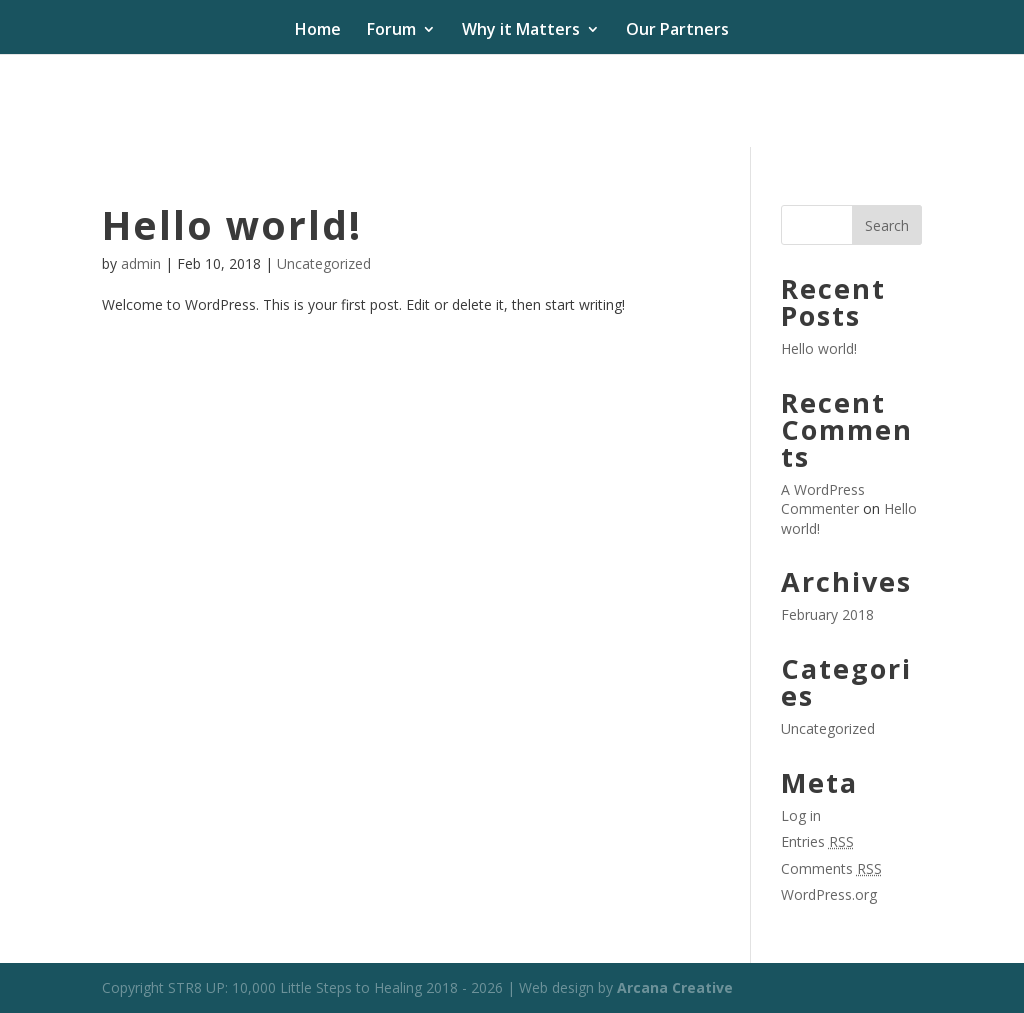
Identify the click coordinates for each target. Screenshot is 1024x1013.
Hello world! (232, 224)
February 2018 (827, 614)
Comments (831, 868)
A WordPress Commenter (823, 499)
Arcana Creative (675, 987)
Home (318, 31)
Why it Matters (521, 31)
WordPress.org (829, 894)
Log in (801, 815)
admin (141, 263)
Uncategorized (324, 263)
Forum (391, 31)
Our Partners (677, 31)
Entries (817, 841)
